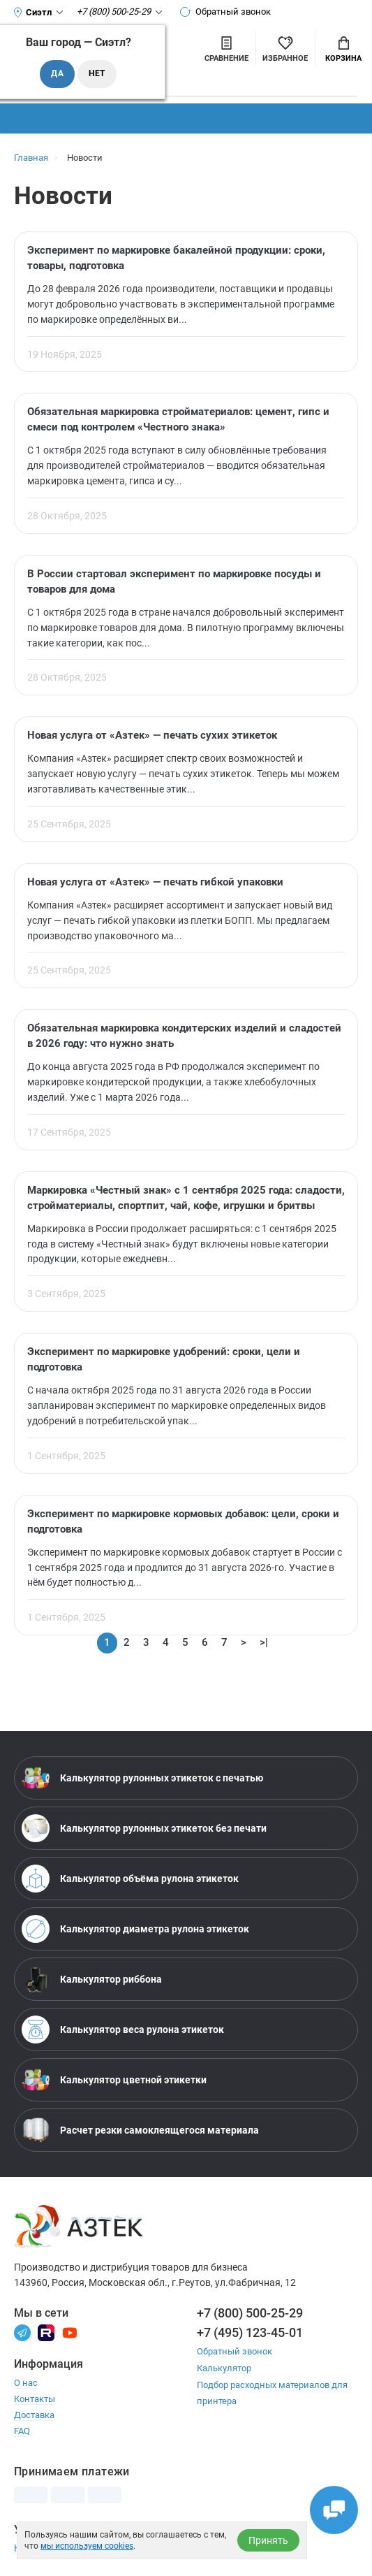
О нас (26, 2385)
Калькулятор (224, 2371)
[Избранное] (285, 48)
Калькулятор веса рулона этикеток (123, 2032)
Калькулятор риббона (92, 1982)
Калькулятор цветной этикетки (114, 2083)
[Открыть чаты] (333, 2509)
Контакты (34, 2401)
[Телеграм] (22, 2335)
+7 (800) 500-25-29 (250, 2316)
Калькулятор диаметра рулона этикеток (135, 1932)
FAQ (22, 2434)
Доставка (34, 2417)
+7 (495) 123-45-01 (250, 2336)
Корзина (343, 49)
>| (264, 1646)
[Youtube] (69, 2335)
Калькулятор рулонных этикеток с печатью (142, 1781)
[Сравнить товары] (226, 48)
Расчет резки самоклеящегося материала (140, 2133)
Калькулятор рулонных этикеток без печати (144, 1831)
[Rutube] (46, 2335)
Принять (268, 2540)
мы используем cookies (86, 2546)
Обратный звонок (226, 12)
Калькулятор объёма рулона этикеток (130, 1881)
